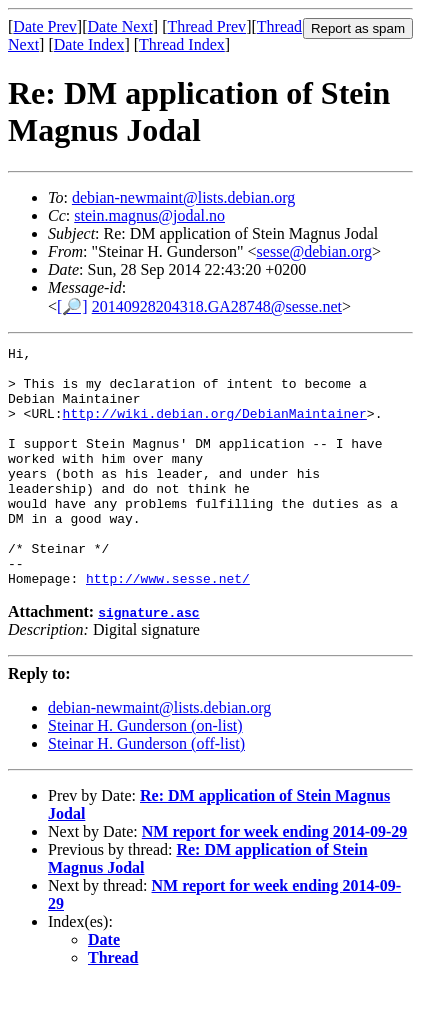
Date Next (120, 26)
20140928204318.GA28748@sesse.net (217, 306)
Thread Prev (206, 26)
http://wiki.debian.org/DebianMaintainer (215, 428)
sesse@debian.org (314, 251)
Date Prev (45, 26)
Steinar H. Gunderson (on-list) (145, 773)
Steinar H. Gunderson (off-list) (146, 791)
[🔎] (72, 306)
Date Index (89, 44)
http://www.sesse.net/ (168, 626)
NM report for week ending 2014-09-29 (275, 879)
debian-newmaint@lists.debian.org (183, 197)
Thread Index (182, 44)
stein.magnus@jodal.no (149, 215)
